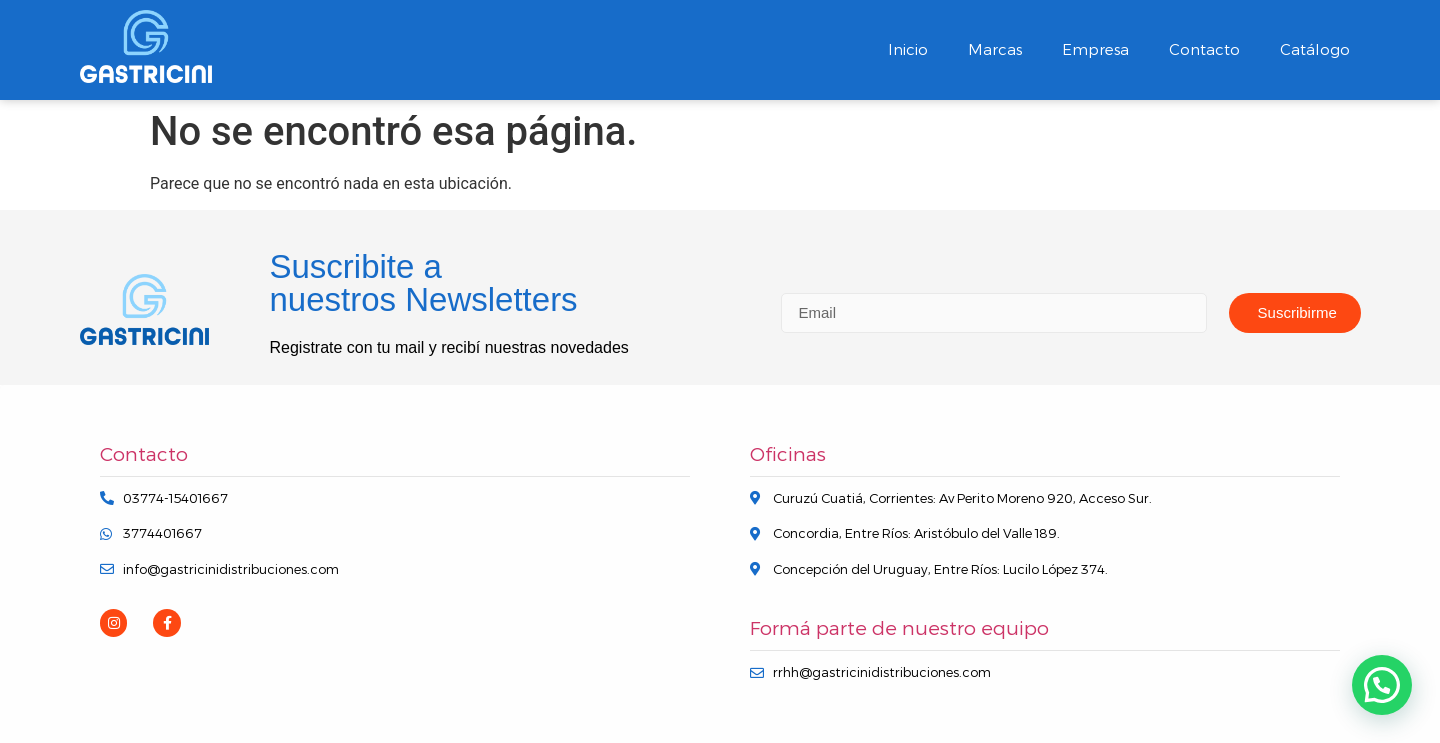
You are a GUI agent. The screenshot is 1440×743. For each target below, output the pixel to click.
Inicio (908, 49)
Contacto (1204, 49)
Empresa (1095, 49)
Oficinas (788, 454)
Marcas (995, 49)
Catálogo (1315, 49)
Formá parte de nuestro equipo (899, 628)
